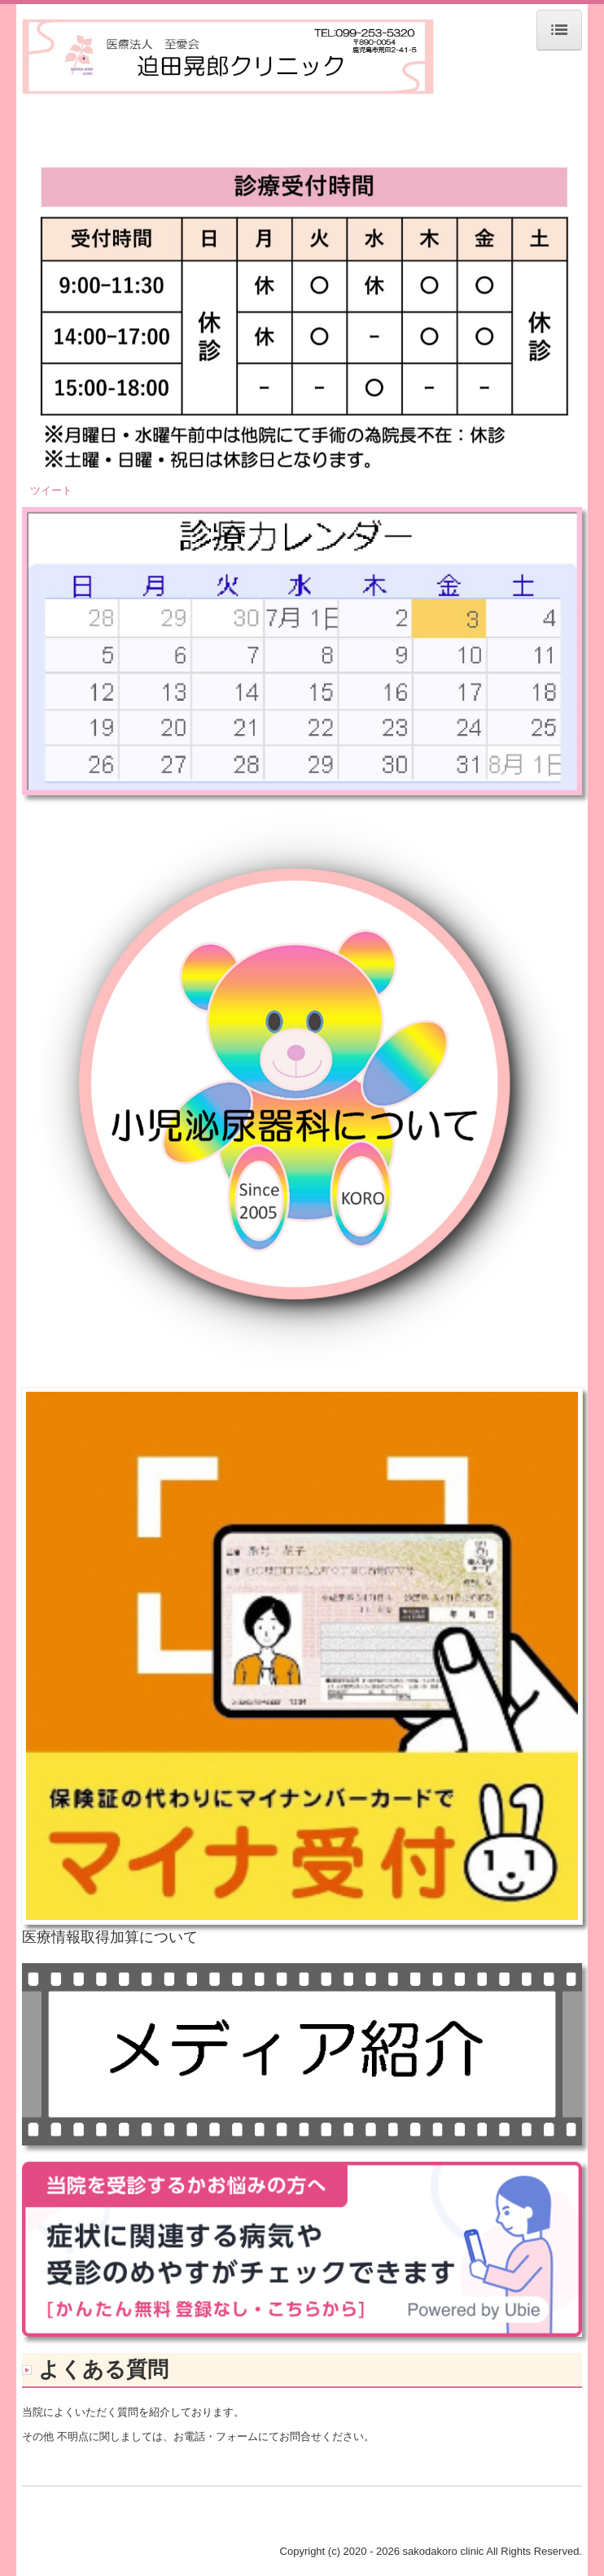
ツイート (51, 490)
